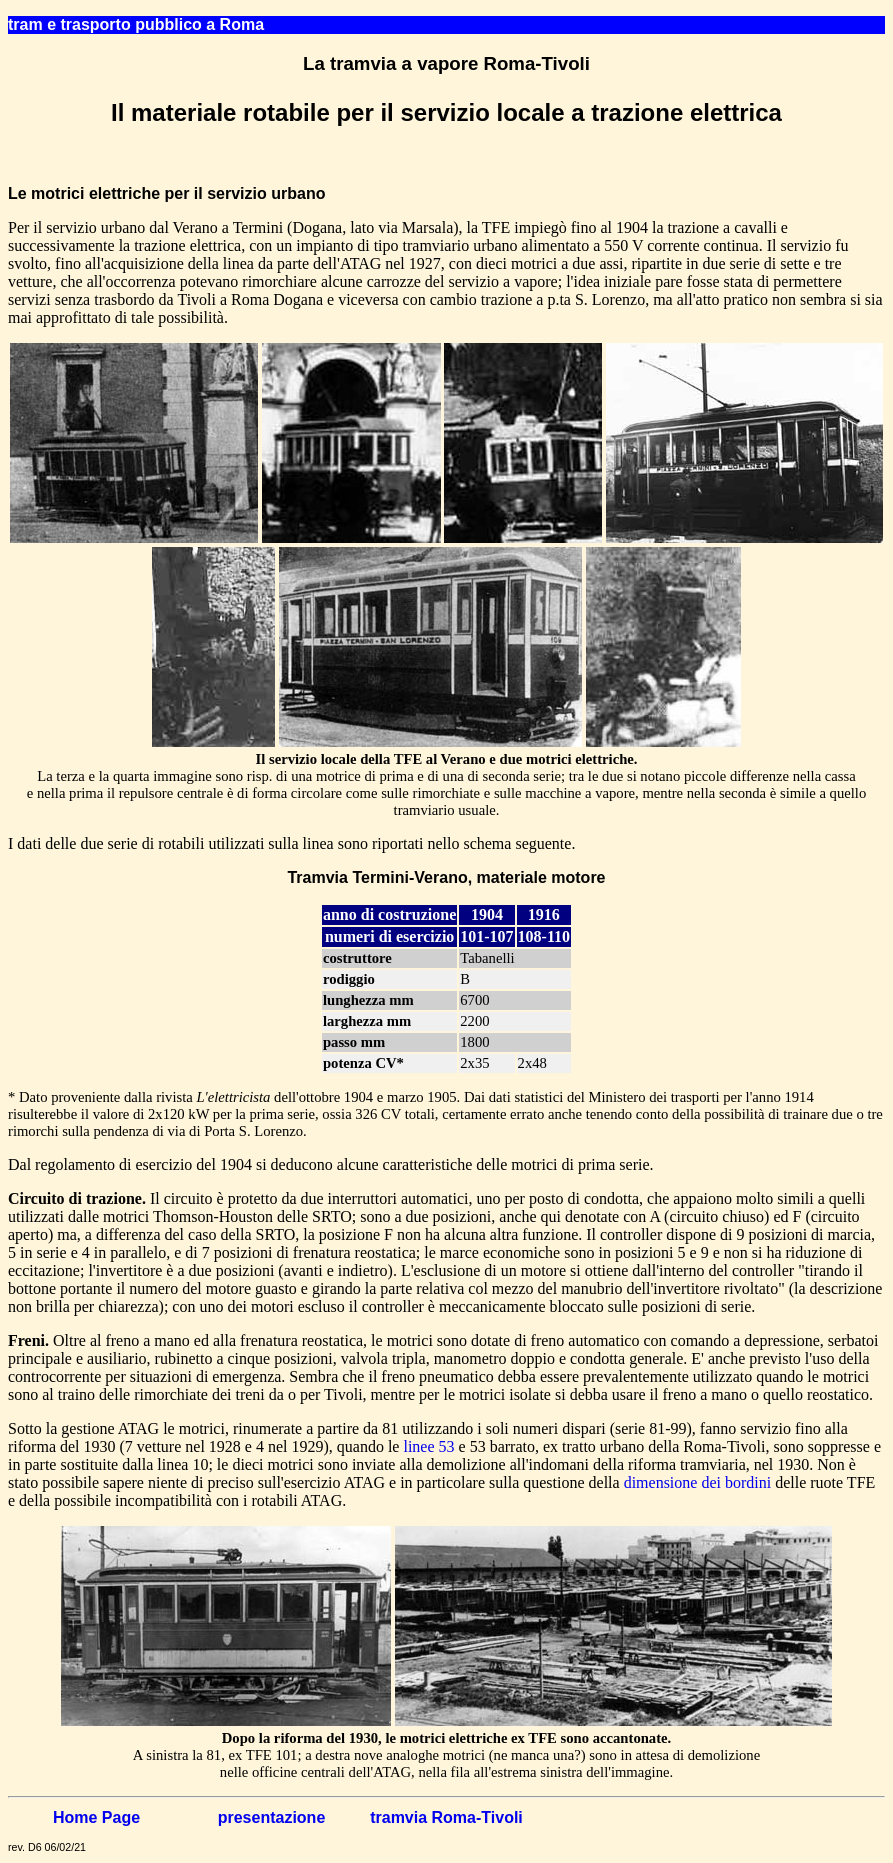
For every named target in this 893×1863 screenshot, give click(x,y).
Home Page (96, 1817)
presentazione (272, 1817)
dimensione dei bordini (698, 1482)
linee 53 (428, 1446)
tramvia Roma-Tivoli (446, 1817)
